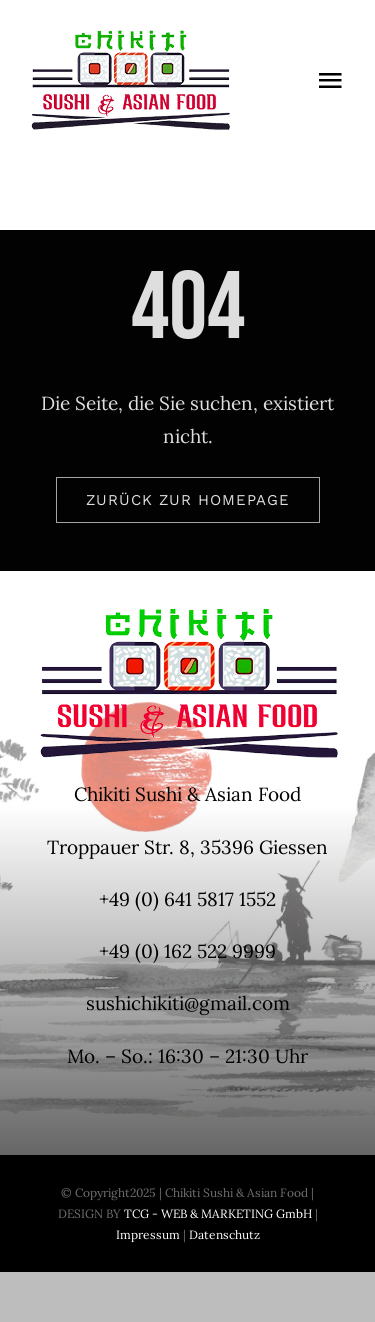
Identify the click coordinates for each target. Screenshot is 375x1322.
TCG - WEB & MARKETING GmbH (216, 1213)
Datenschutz (224, 1234)
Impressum (148, 1234)
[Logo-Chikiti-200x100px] (130, 39)
